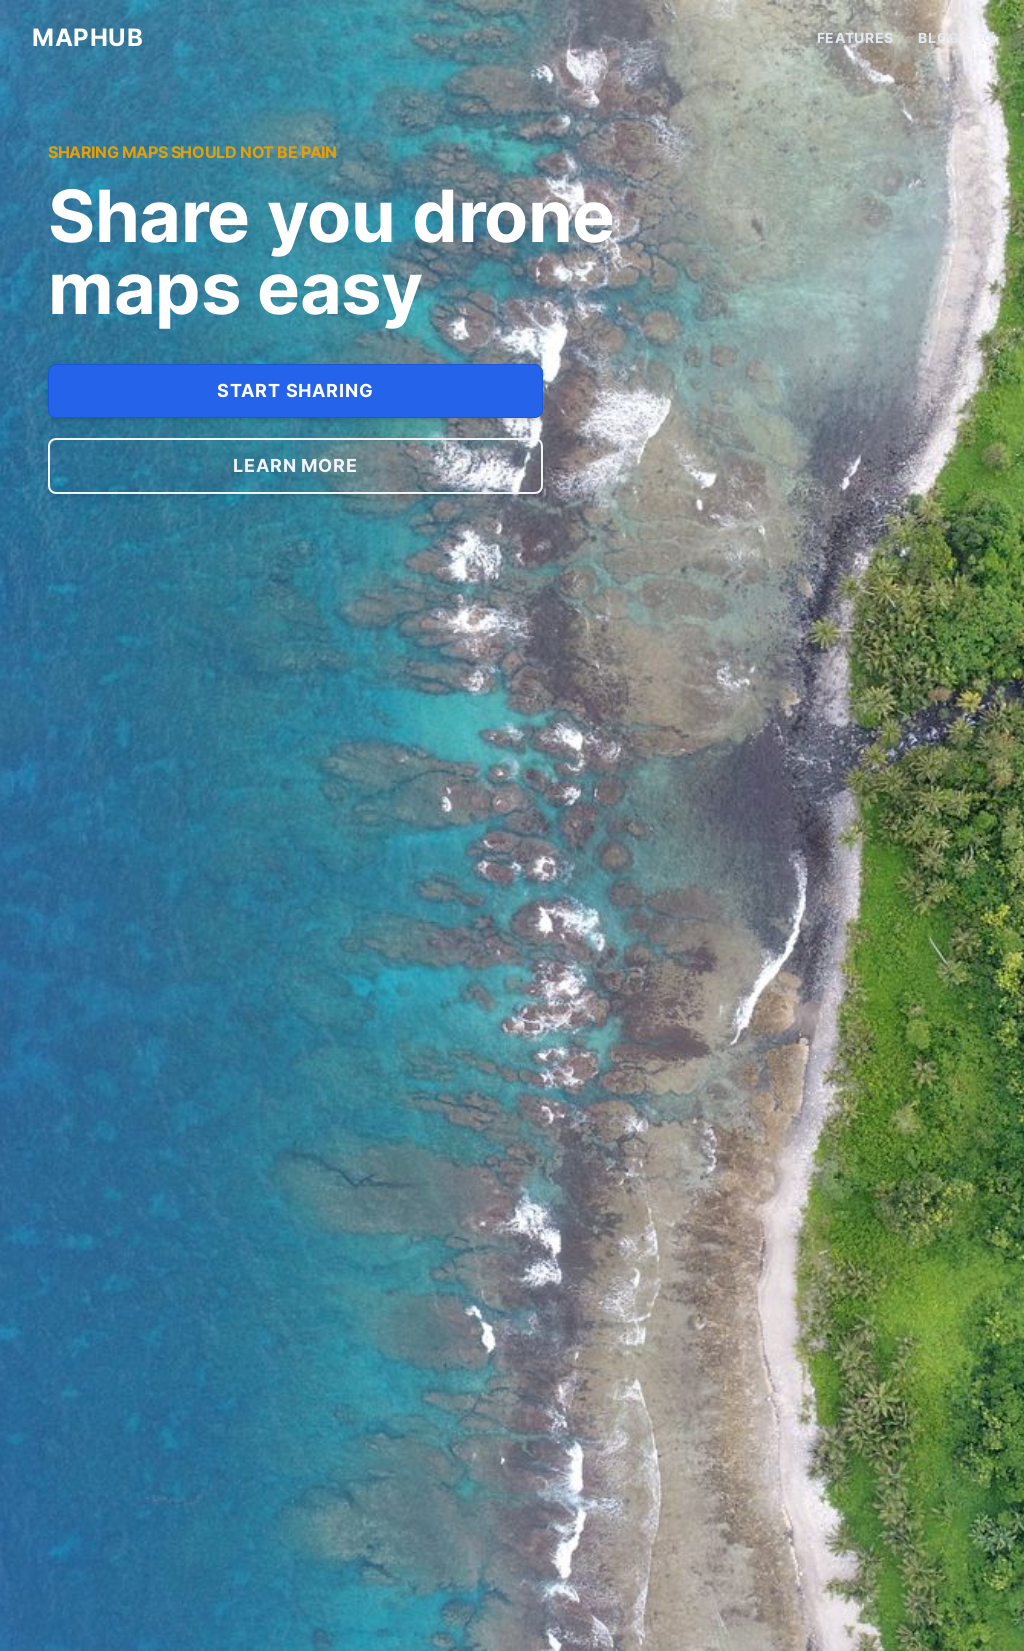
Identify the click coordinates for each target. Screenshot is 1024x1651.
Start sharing (295, 390)
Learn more (295, 465)
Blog (939, 37)
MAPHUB (88, 37)
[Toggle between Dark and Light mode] (988, 38)
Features (856, 37)
